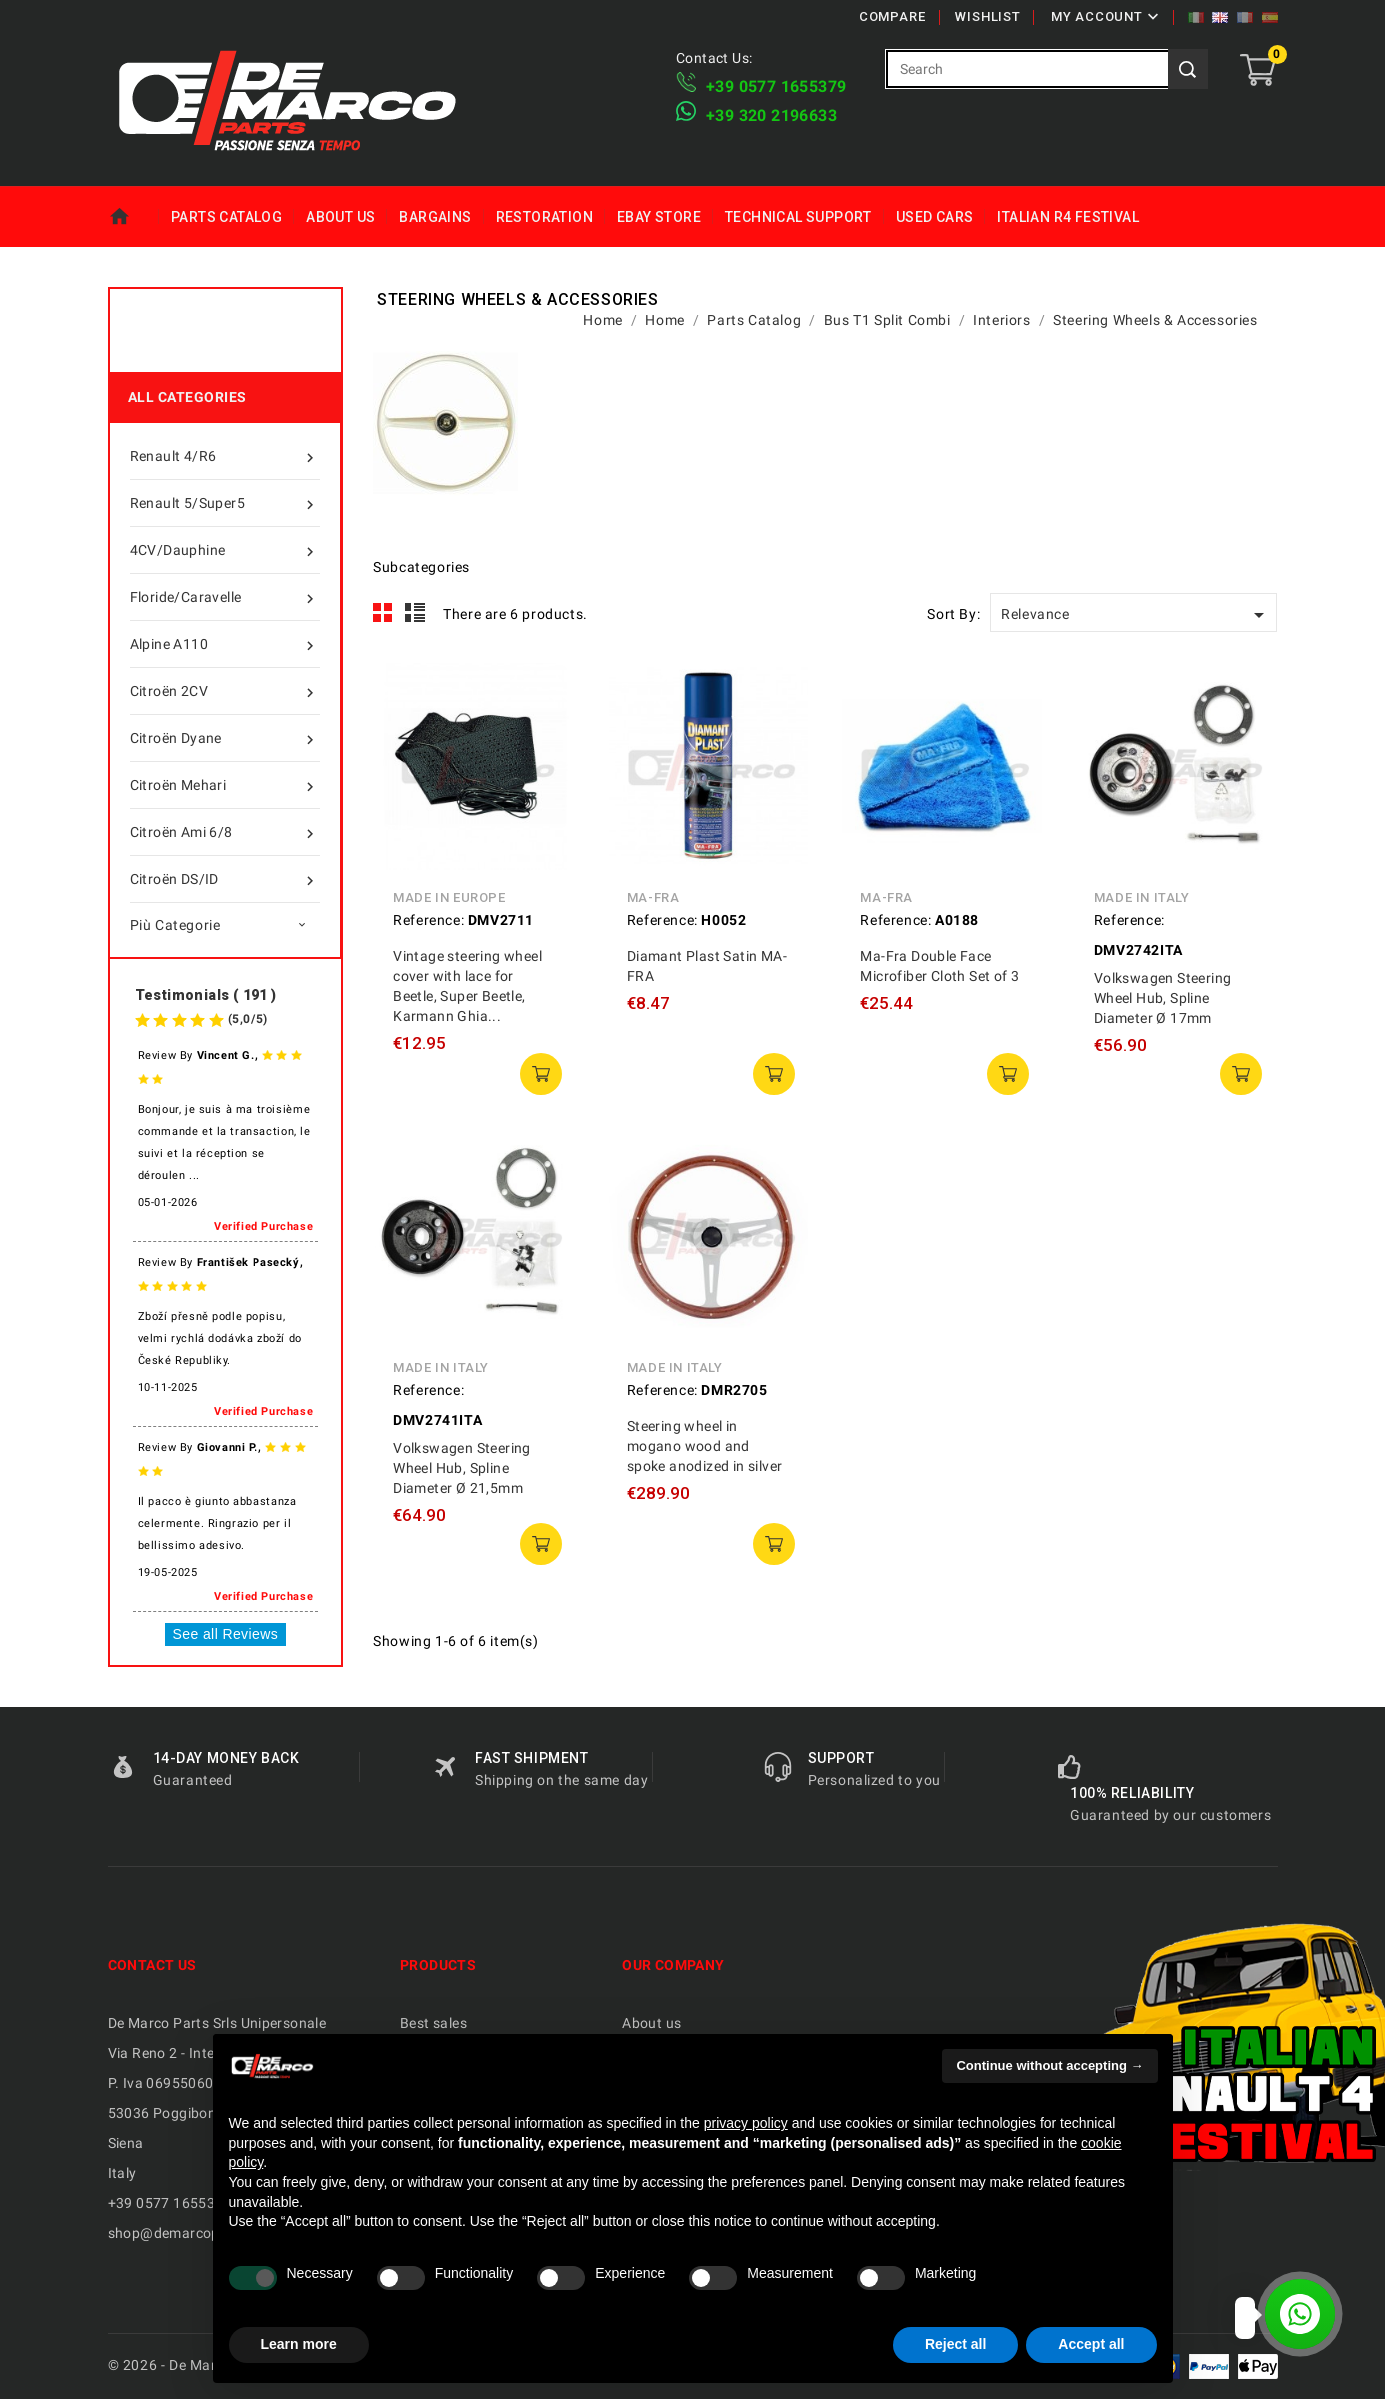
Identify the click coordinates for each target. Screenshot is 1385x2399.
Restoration (544, 217)
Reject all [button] (955, 2344)
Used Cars (935, 217)
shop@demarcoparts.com (193, 2233)
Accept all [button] (1091, 2344)
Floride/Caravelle (225, 597)
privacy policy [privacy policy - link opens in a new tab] (746, 2123)
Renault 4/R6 (225, 456)
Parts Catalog (226, 217)
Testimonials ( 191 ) (206, 995)
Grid (383, 613)
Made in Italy (1142, 897)
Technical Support (798, 217)
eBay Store (659, 217)
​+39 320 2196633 (771, 115)
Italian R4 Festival (1068, 217)
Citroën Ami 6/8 (225, 832)
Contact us (152, 1965)
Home (133, 217)
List (415, 613)
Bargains (435, 217)
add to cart (541, 1074)
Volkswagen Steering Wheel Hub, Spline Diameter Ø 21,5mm (462, 1468)
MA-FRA (653, 897)
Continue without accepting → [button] (1049, 2065)
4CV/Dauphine (225, 550)
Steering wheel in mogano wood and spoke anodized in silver (705, 1446)
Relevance (1136, 615)
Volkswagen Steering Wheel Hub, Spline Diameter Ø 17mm (1163, 998)
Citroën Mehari (225, 785)
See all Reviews (226, 1634)
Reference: (428, 920)
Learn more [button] (299, 2344)
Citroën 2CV (225, 691)
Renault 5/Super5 (225, 503)
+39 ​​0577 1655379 (776, 86)
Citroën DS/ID (225, 879)
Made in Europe (449, 897)
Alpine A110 (225, 644)
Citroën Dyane (225, 738)
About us (340, 217)
